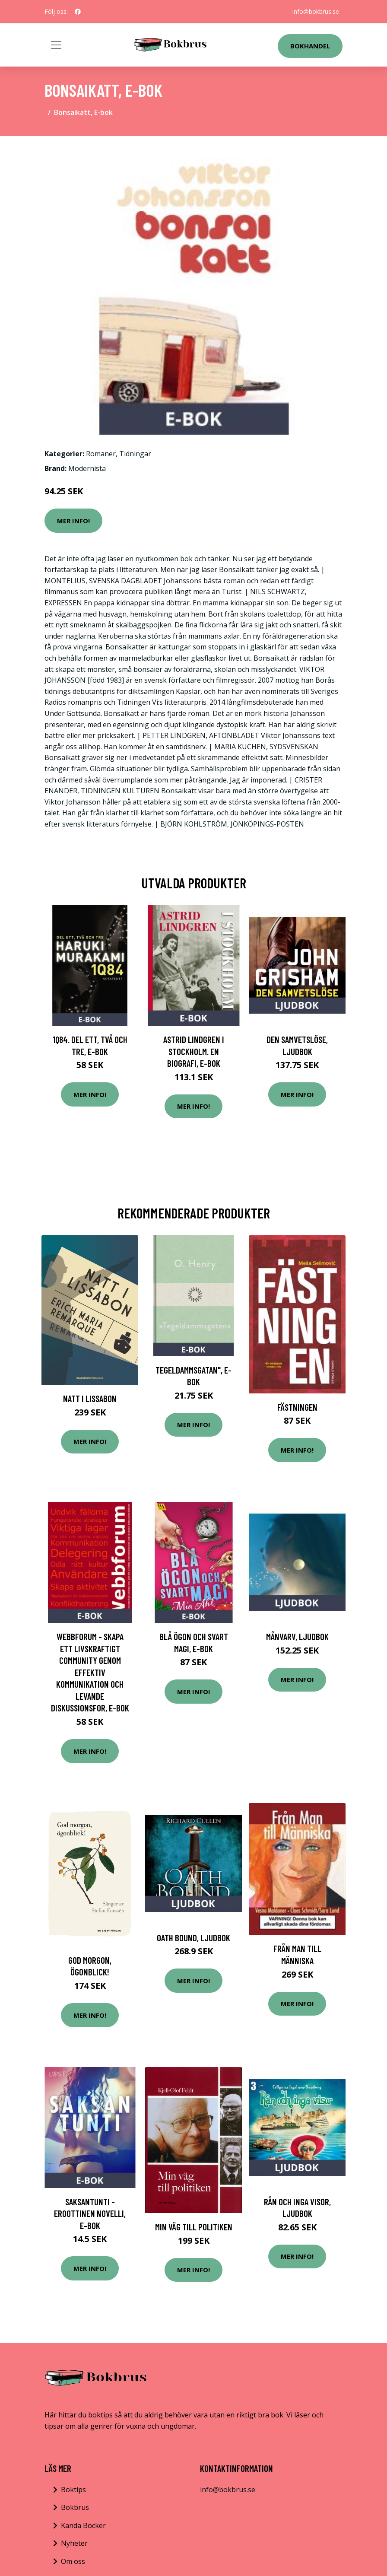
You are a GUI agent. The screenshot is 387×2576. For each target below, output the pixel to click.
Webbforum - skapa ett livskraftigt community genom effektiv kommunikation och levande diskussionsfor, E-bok (90, 1672)
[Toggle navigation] (56, 45)
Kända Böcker (83, 2525)
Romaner (101, 453)
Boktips (73, 2489)
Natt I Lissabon (90, 1398)
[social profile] (77, 11)
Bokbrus (75, 2507)
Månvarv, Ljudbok (297, 1636)
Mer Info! (73, 520)
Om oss (73, 2561)
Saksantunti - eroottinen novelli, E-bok (90, 2213)
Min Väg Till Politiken (193, 2226)
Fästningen (297, 1407)
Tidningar (135, 453)
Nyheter (74, 2543)
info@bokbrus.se (315, 11)
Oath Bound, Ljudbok (193, 1937)
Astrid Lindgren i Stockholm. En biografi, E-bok (193, 1051)
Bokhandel (310, 45)
